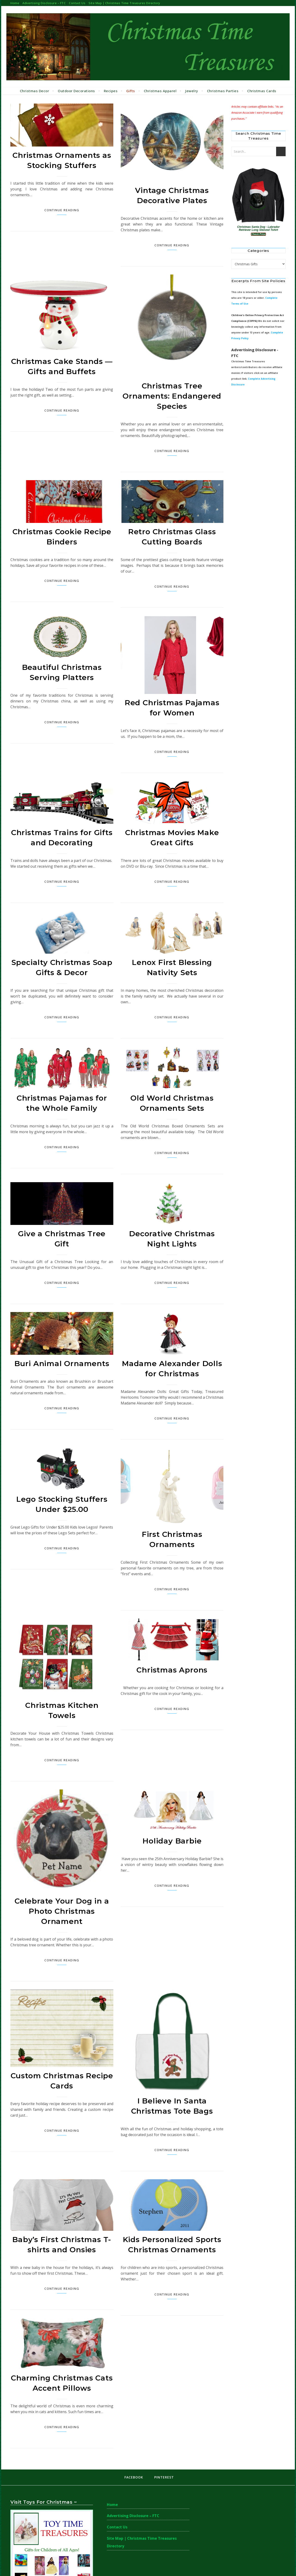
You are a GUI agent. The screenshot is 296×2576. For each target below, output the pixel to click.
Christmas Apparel (160, 91)
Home (14, 3)
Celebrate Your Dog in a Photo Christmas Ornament (62, 1911)
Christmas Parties (223, 91)
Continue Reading (61, 210)
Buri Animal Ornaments (61, 1363)
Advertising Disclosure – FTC (44, 3)
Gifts (130, 91)
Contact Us (77, 3)
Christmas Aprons (171, 1669)
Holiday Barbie (171, 1840)
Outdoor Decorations (76, 91)
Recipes (111, 91)
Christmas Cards (261, 91)
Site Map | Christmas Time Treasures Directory (124, 3)
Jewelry (191, 91)
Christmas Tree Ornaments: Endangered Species (172, 396)
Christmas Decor (34, 91)
